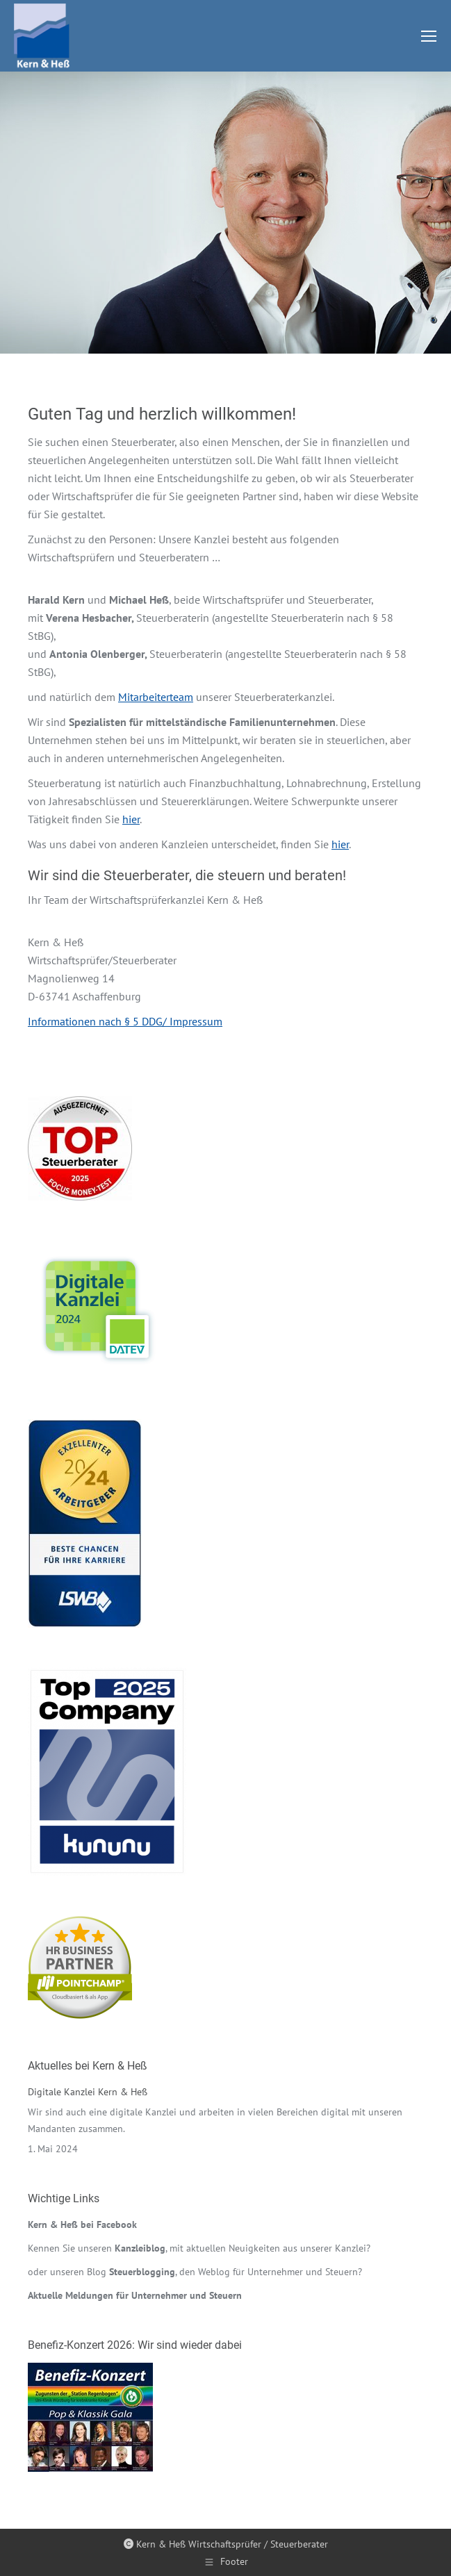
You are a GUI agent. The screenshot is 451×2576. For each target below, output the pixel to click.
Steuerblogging (142, 2271)
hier (131, 819)
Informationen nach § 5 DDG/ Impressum (125, 1021)
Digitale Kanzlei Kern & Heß (87, 2092)
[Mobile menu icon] (428, 36)
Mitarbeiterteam (155, 697)
